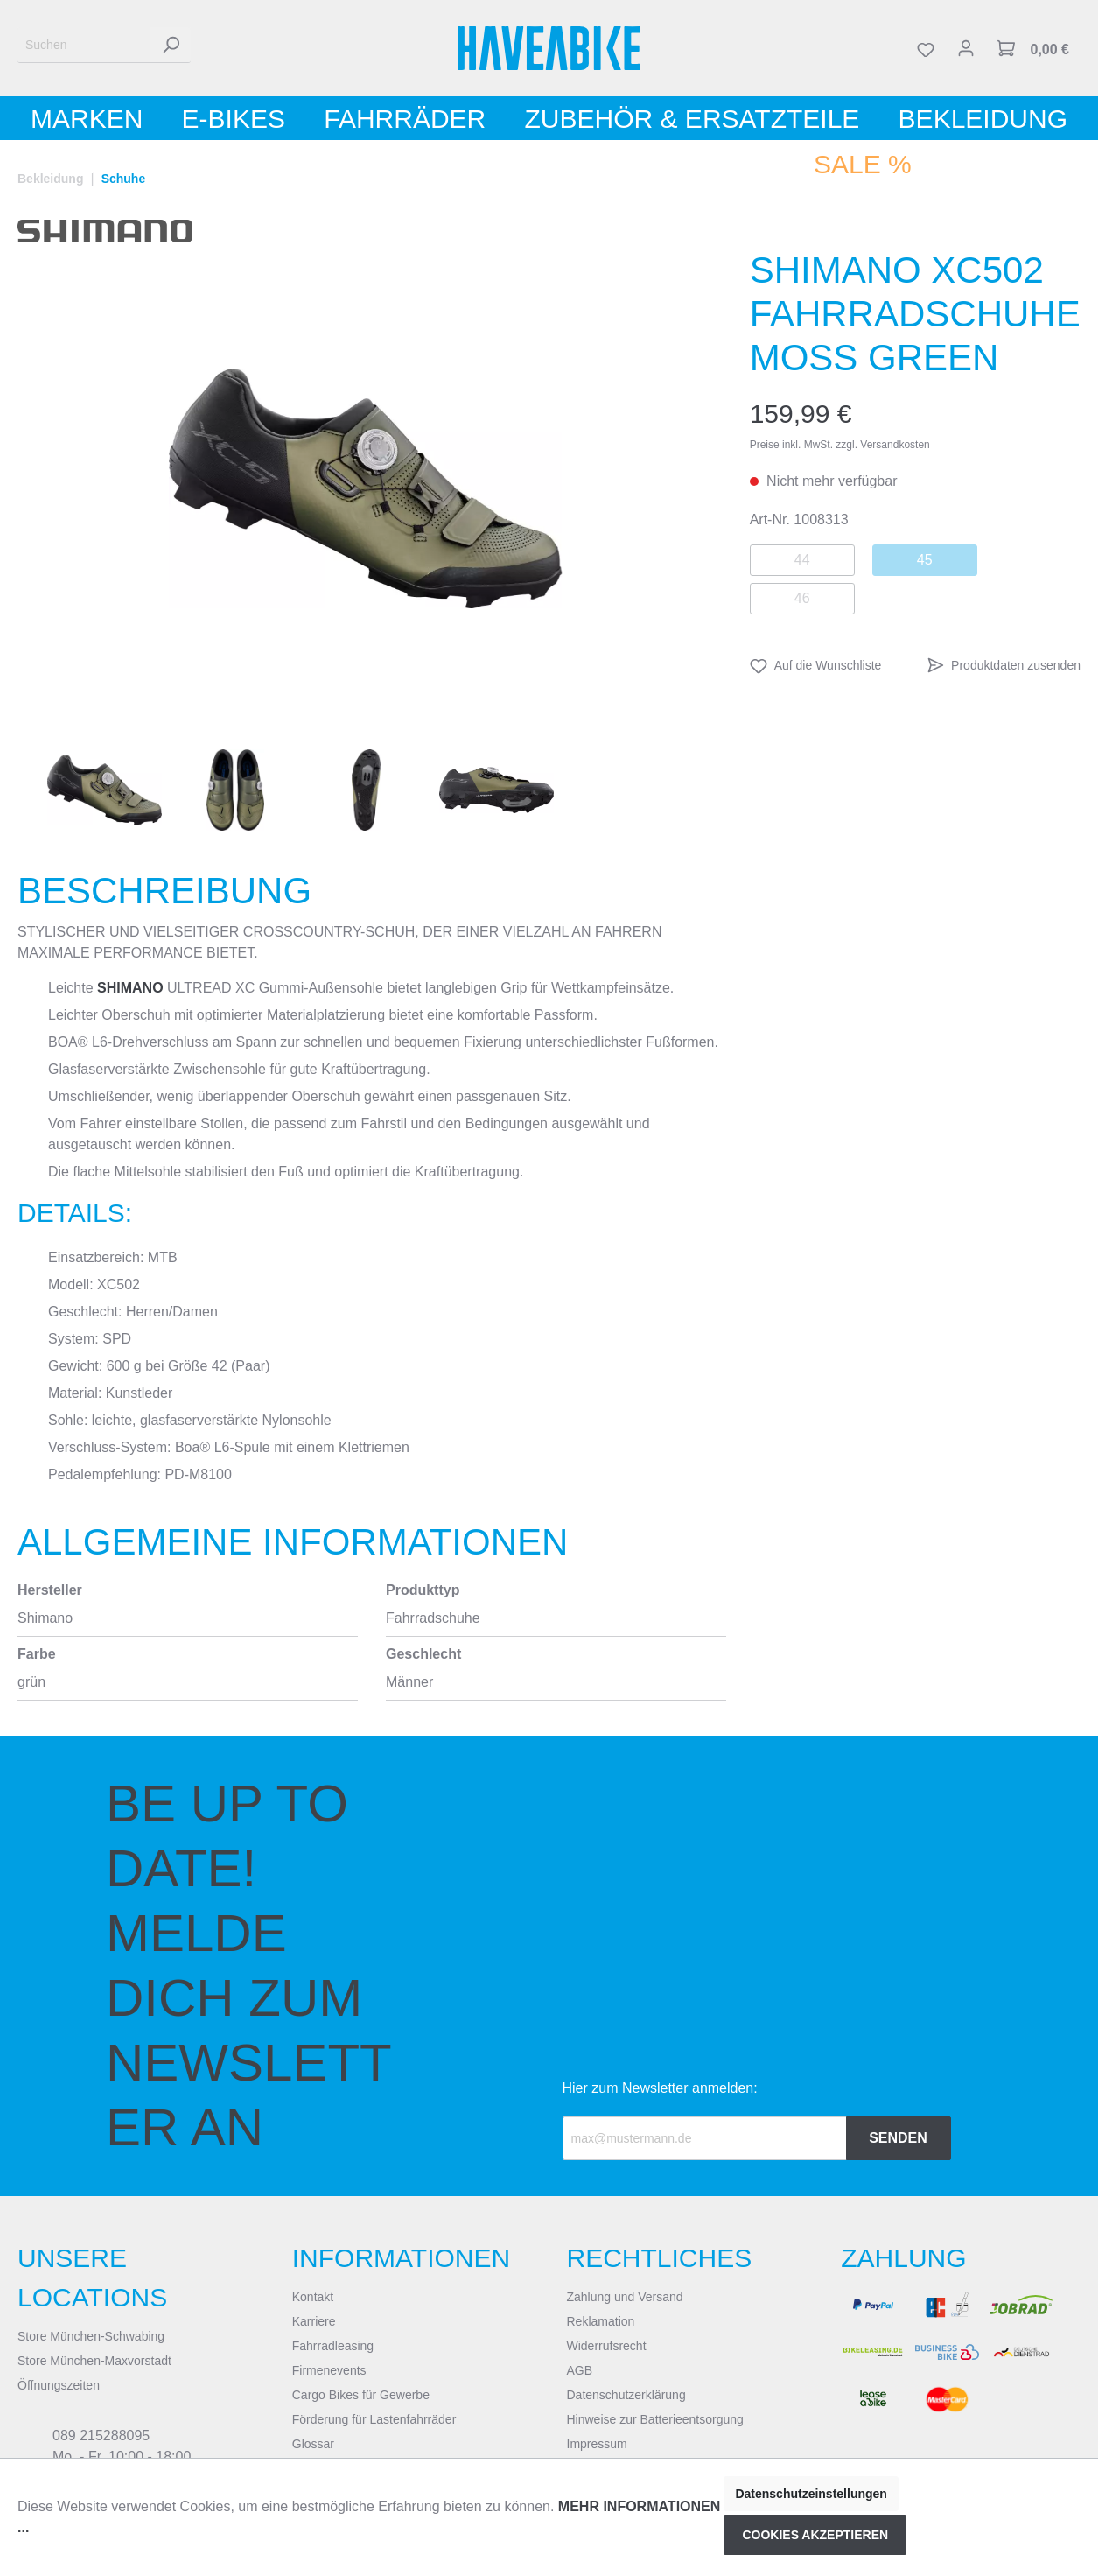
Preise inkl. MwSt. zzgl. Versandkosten (840, 445)
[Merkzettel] (926, 48)
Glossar (313, 2444)
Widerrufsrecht (607, 2346)
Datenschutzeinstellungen (810, 2494)
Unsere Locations (92, 2277)
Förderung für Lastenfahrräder (374, 2419)
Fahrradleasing (333, 2346)
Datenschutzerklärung (626, 2395)
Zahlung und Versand (625, 2297)
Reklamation (601, 2321)
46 (802, 598)
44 (802, 559)
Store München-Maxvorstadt (94, 2361)
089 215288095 (101, 2435)
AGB (580, 2370)
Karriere (314, 2321)
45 (925, 559)
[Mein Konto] (966, 48)
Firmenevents (329, 2370)
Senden (898, 2137)
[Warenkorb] (1033, 48)
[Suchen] (84, 45)
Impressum (597, 2444)
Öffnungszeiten (58, 2385)
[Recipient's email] (705, 2138)
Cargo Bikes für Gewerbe (361, 2395)
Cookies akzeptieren (815, 2535)
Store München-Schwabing (90, 2336)
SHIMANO (130, 987)
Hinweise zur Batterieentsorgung (655, 2419)
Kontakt (312, 2297)
